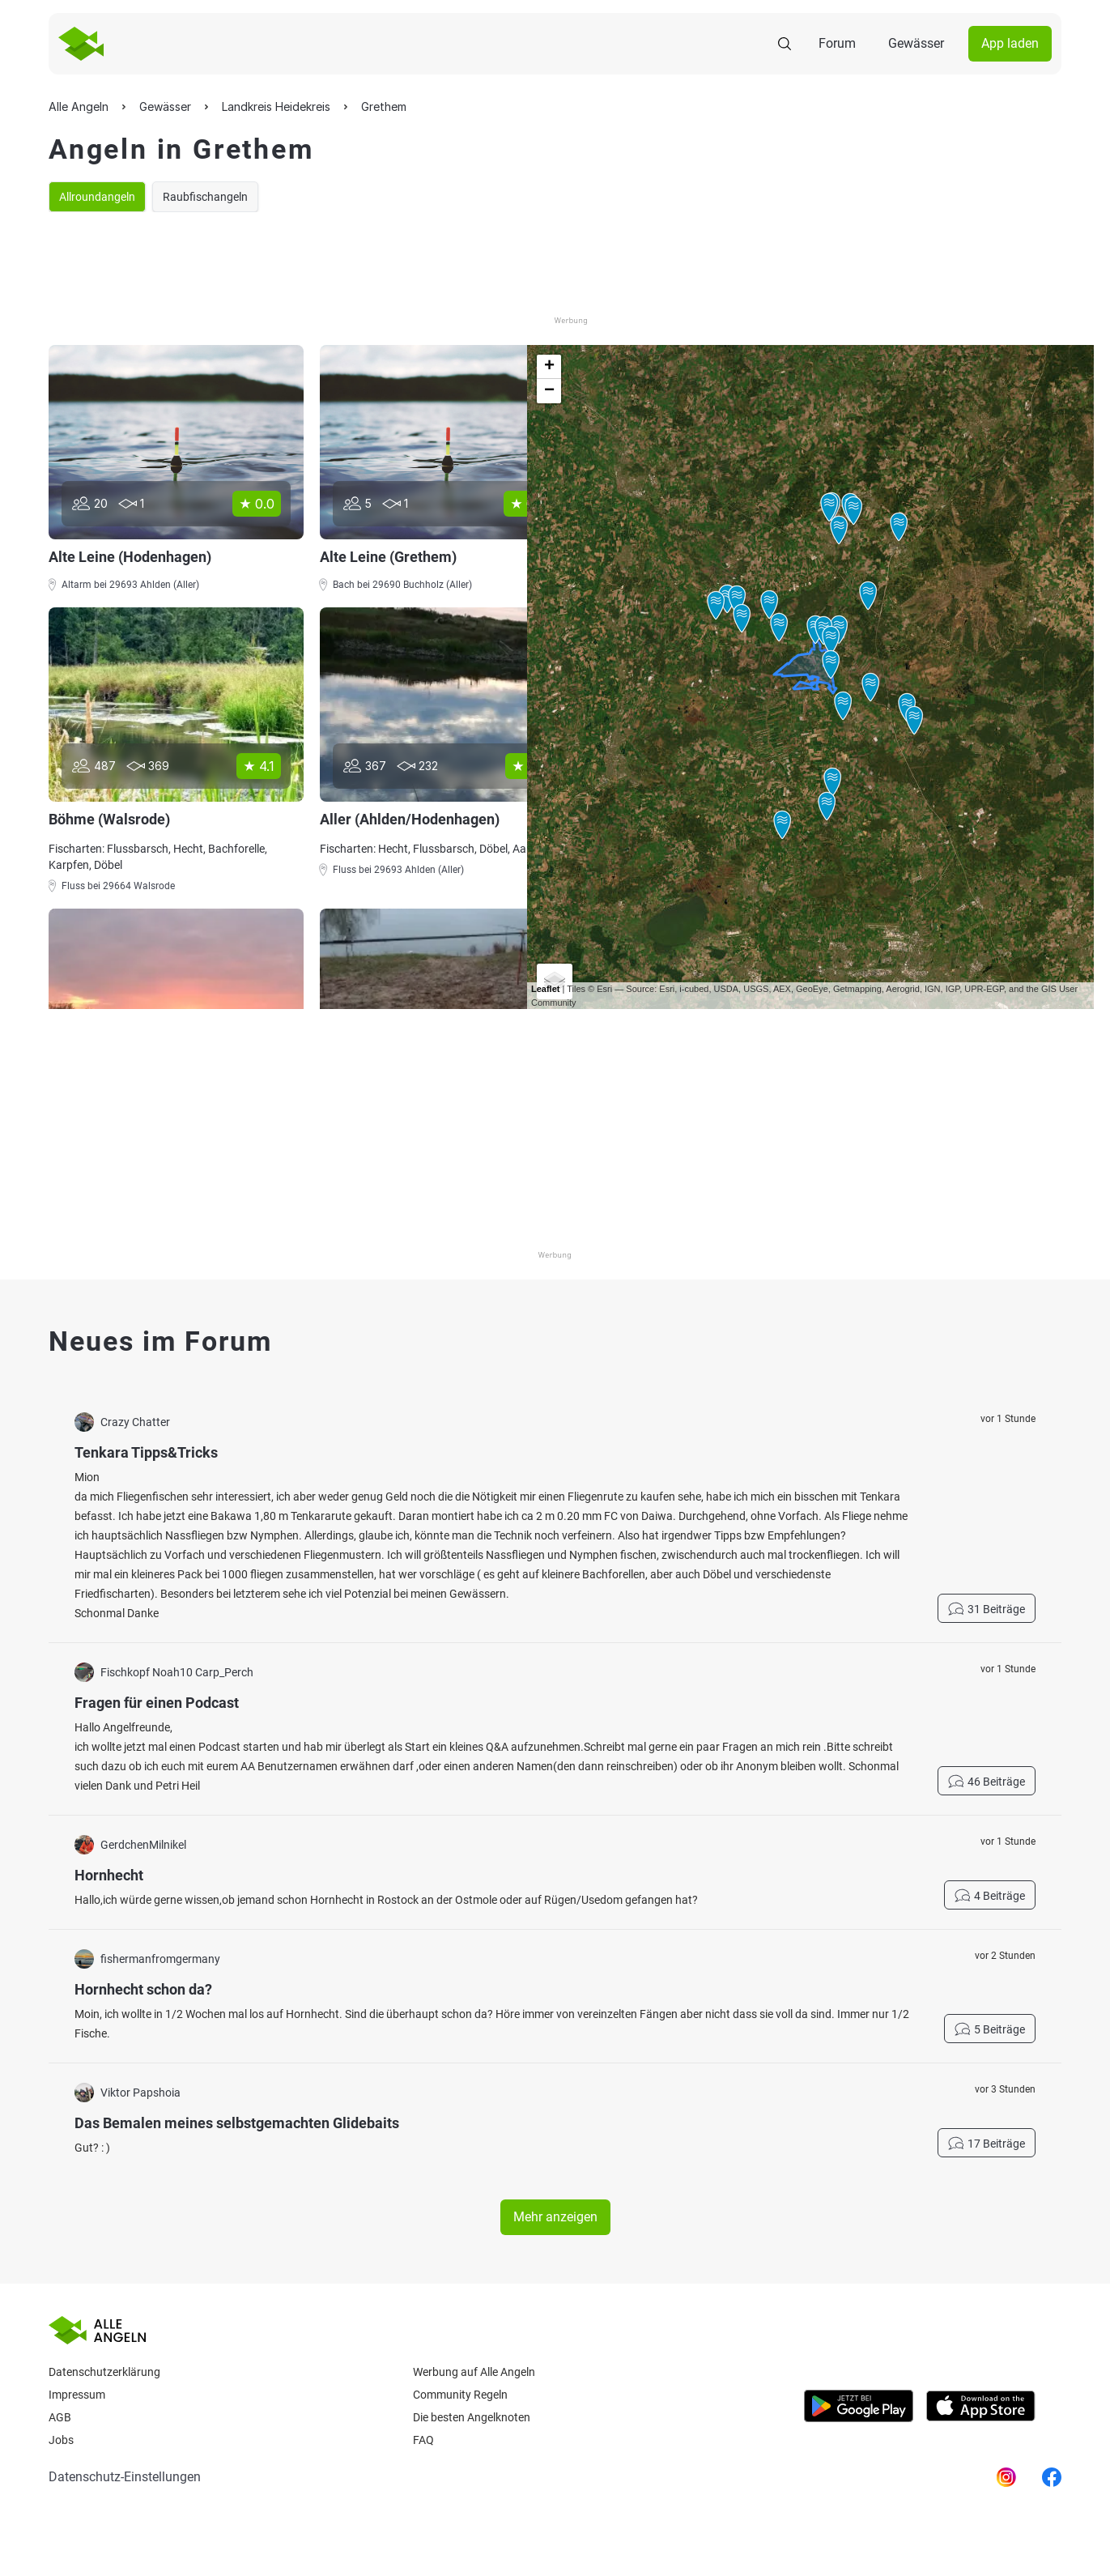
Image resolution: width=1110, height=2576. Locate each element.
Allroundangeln (97, 196)
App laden (1010, 43)
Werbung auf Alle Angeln (474, 2371)
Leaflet (545, 989)
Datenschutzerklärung (104, 2371)
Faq (423, 2439)
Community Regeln (460, 2394)
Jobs (61, 2439)
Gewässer (916, 43)
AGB (60, 2417)
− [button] (549, 391)
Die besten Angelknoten (471, 2417)
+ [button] (549, 367)
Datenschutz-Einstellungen (125, 2476)
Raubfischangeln (205, 196)
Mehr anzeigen (555, 2217)
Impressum (77, 2394)
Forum (837, 43)
